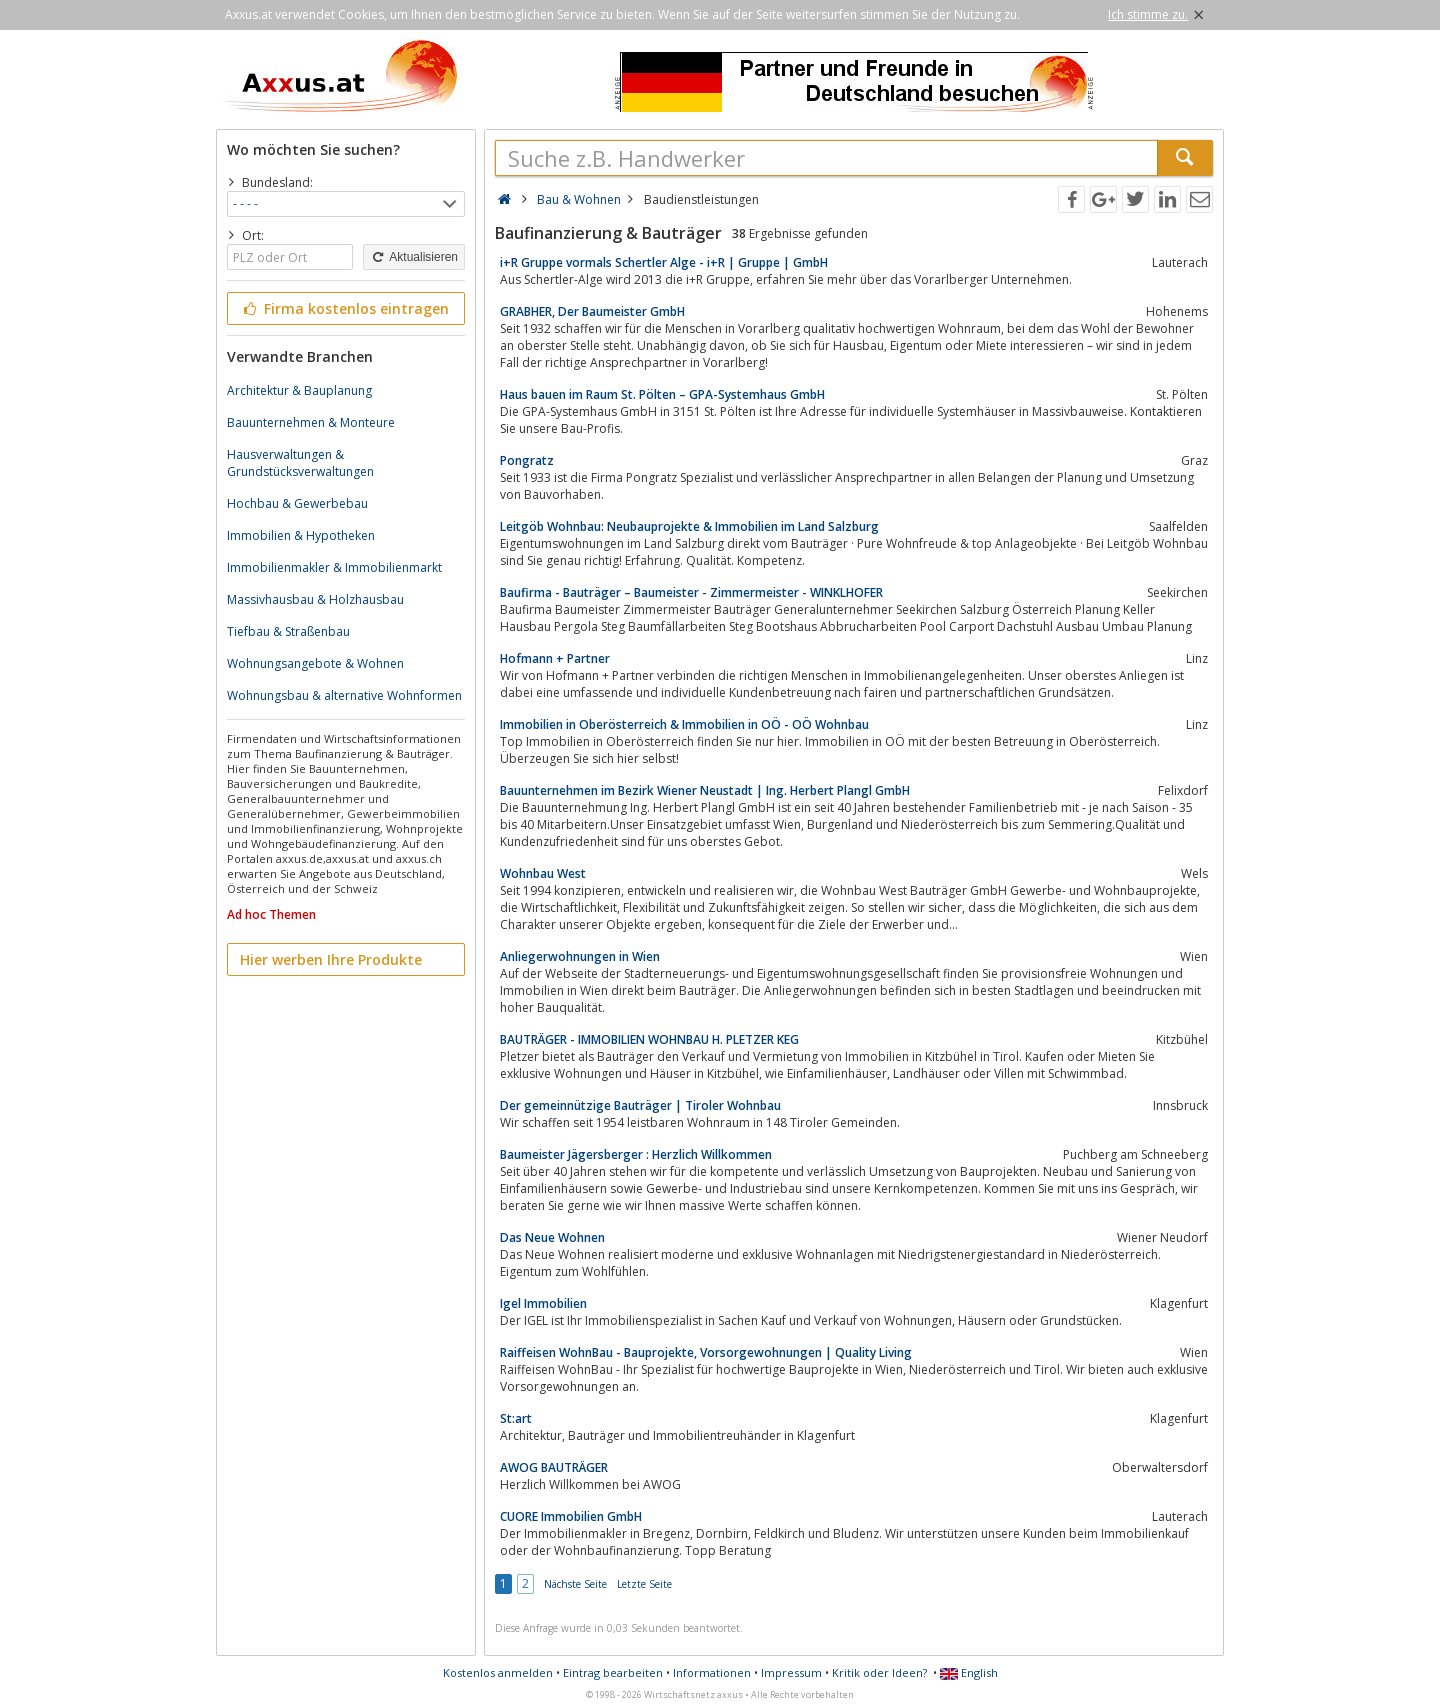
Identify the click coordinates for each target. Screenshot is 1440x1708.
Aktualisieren (414, 257)
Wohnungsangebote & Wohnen (315, 663)
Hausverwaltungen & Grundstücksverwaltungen (300, 463)
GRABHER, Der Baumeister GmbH (592, 311)
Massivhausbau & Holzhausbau (315, 599)
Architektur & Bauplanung (299, 390)
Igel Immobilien (543, 1303)
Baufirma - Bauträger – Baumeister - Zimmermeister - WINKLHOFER (691, 592)
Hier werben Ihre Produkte (331, 959)
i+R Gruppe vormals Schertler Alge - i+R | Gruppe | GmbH (664, 262)
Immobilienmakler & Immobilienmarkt (334, 567)
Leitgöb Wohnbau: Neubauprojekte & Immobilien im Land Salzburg (689, 526)
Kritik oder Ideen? (879, 1672)
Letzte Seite (644, 1584)
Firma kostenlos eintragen (344, 308)
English (969, 1672)
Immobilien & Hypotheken (301, 535)
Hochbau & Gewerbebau (297, 503)
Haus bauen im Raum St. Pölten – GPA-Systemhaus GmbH (662, 394)
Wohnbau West (543, 873)
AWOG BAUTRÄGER (554, 1467)
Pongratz (527, 460)
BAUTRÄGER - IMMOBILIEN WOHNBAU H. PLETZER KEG (649, 1039)
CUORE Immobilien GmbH (571, 1516)
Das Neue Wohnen (552, 1237)
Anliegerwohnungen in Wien (580, 956)
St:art (516, 1418)
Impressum (791, 1672)
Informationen (712, 1672)
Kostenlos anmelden (498, 1672)
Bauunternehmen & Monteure (311, 422)
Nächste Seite (575, 1584)
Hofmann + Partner (555, 658)
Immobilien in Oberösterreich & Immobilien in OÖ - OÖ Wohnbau (684, 724)
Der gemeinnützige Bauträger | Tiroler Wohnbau (640, 1105)
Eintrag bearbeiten (613, 1672)
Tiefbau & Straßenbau (288, 631)
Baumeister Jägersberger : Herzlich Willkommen (636, 1154)
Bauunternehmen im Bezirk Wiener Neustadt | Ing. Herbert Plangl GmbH (705, 790)
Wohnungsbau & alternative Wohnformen (344, 695)
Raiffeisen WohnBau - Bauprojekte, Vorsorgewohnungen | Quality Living (706, 1352)
